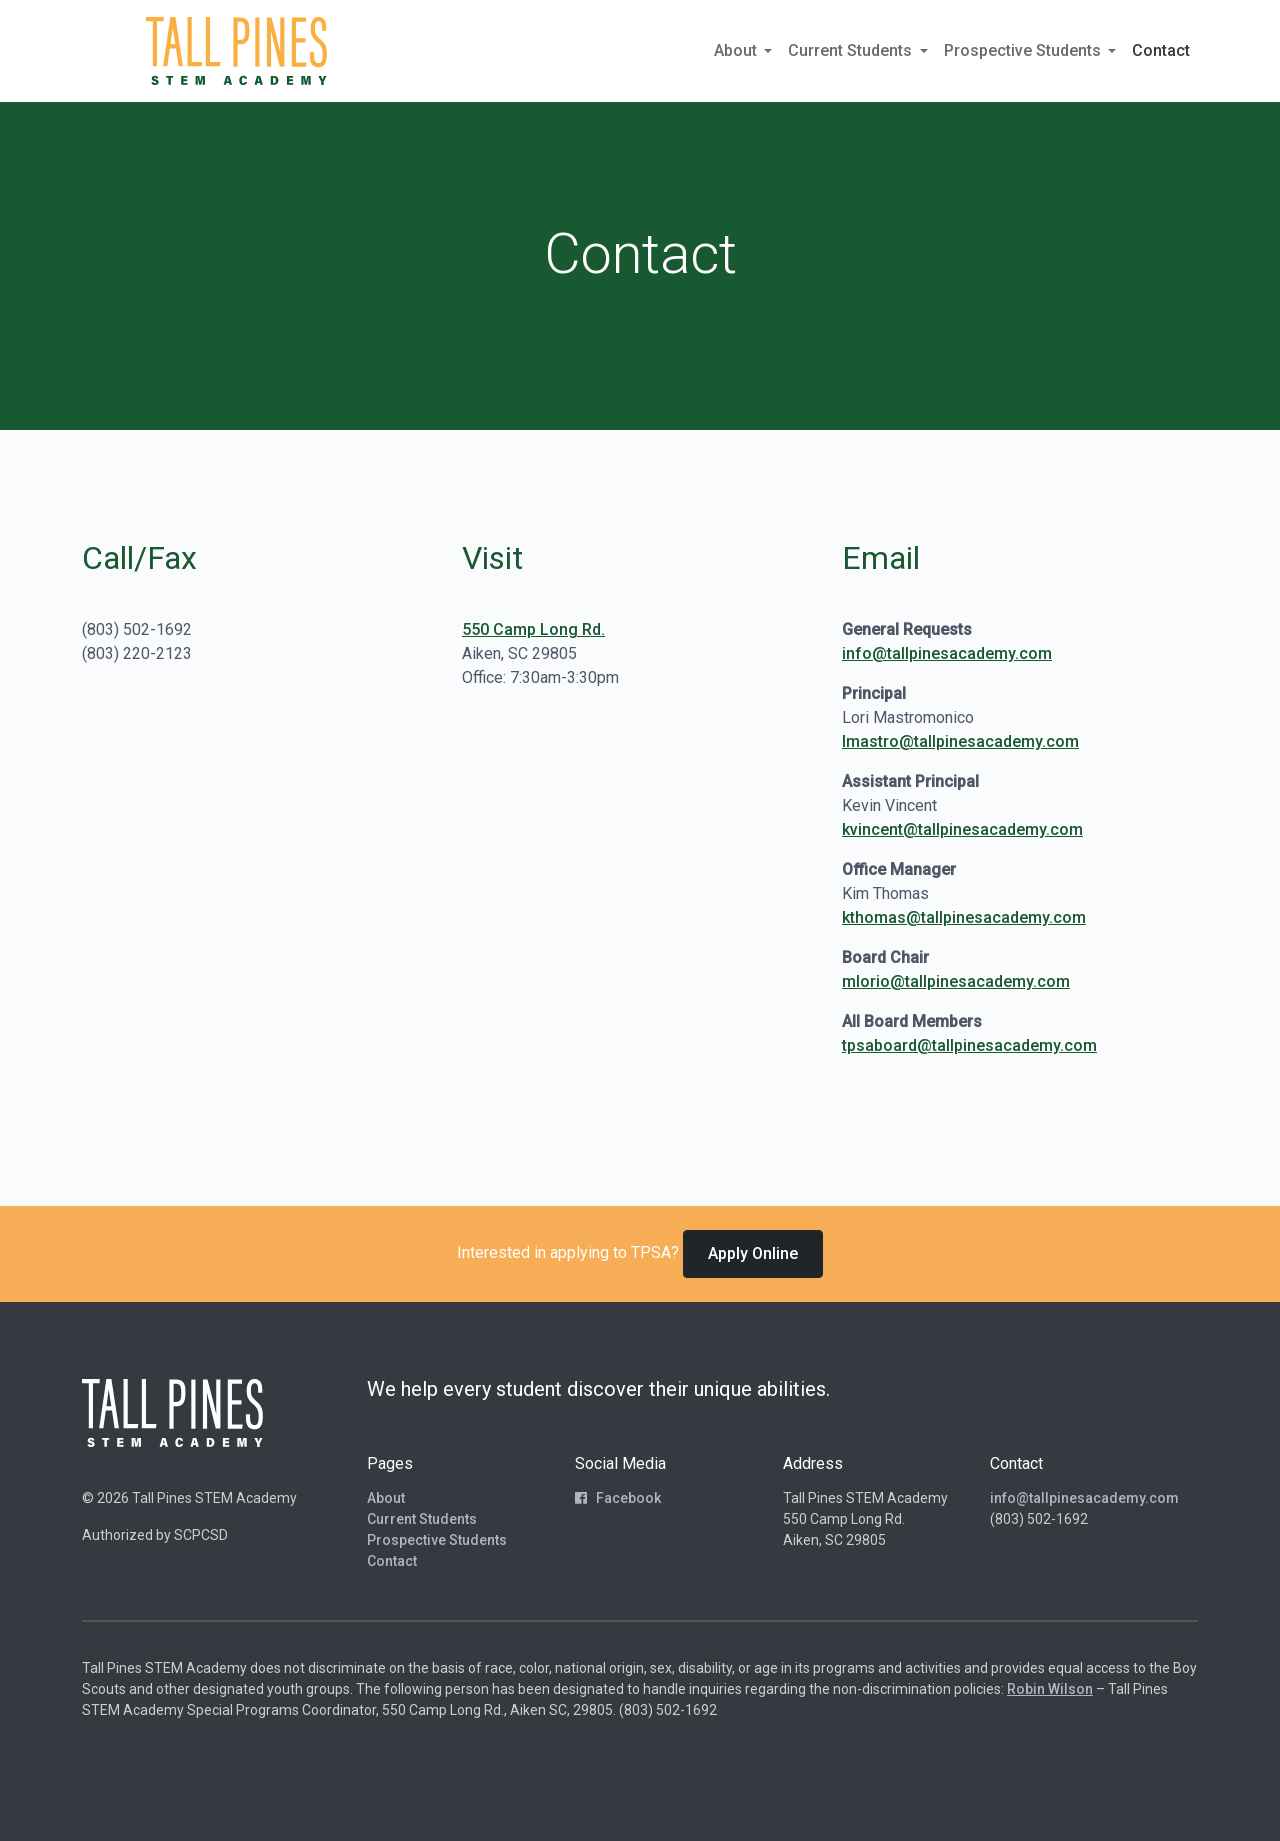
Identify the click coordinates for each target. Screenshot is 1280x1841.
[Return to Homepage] (236, 51)
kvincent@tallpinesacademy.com (962, 829)
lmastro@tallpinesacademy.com (960, 741)
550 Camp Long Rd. (533, 629)
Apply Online (753, 1253)
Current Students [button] (852, 50)
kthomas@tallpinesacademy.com (964, 917)
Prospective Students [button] (1024, 50)
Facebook (618, 1498)
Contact (1161, 50)
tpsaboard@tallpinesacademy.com (969, 1045)
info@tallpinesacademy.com (947, 653)
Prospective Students (437, 1540)
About (386, 1498)
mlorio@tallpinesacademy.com (956, 981)
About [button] (737, 50)
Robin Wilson (1050, 1689)
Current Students (422, 1519)
